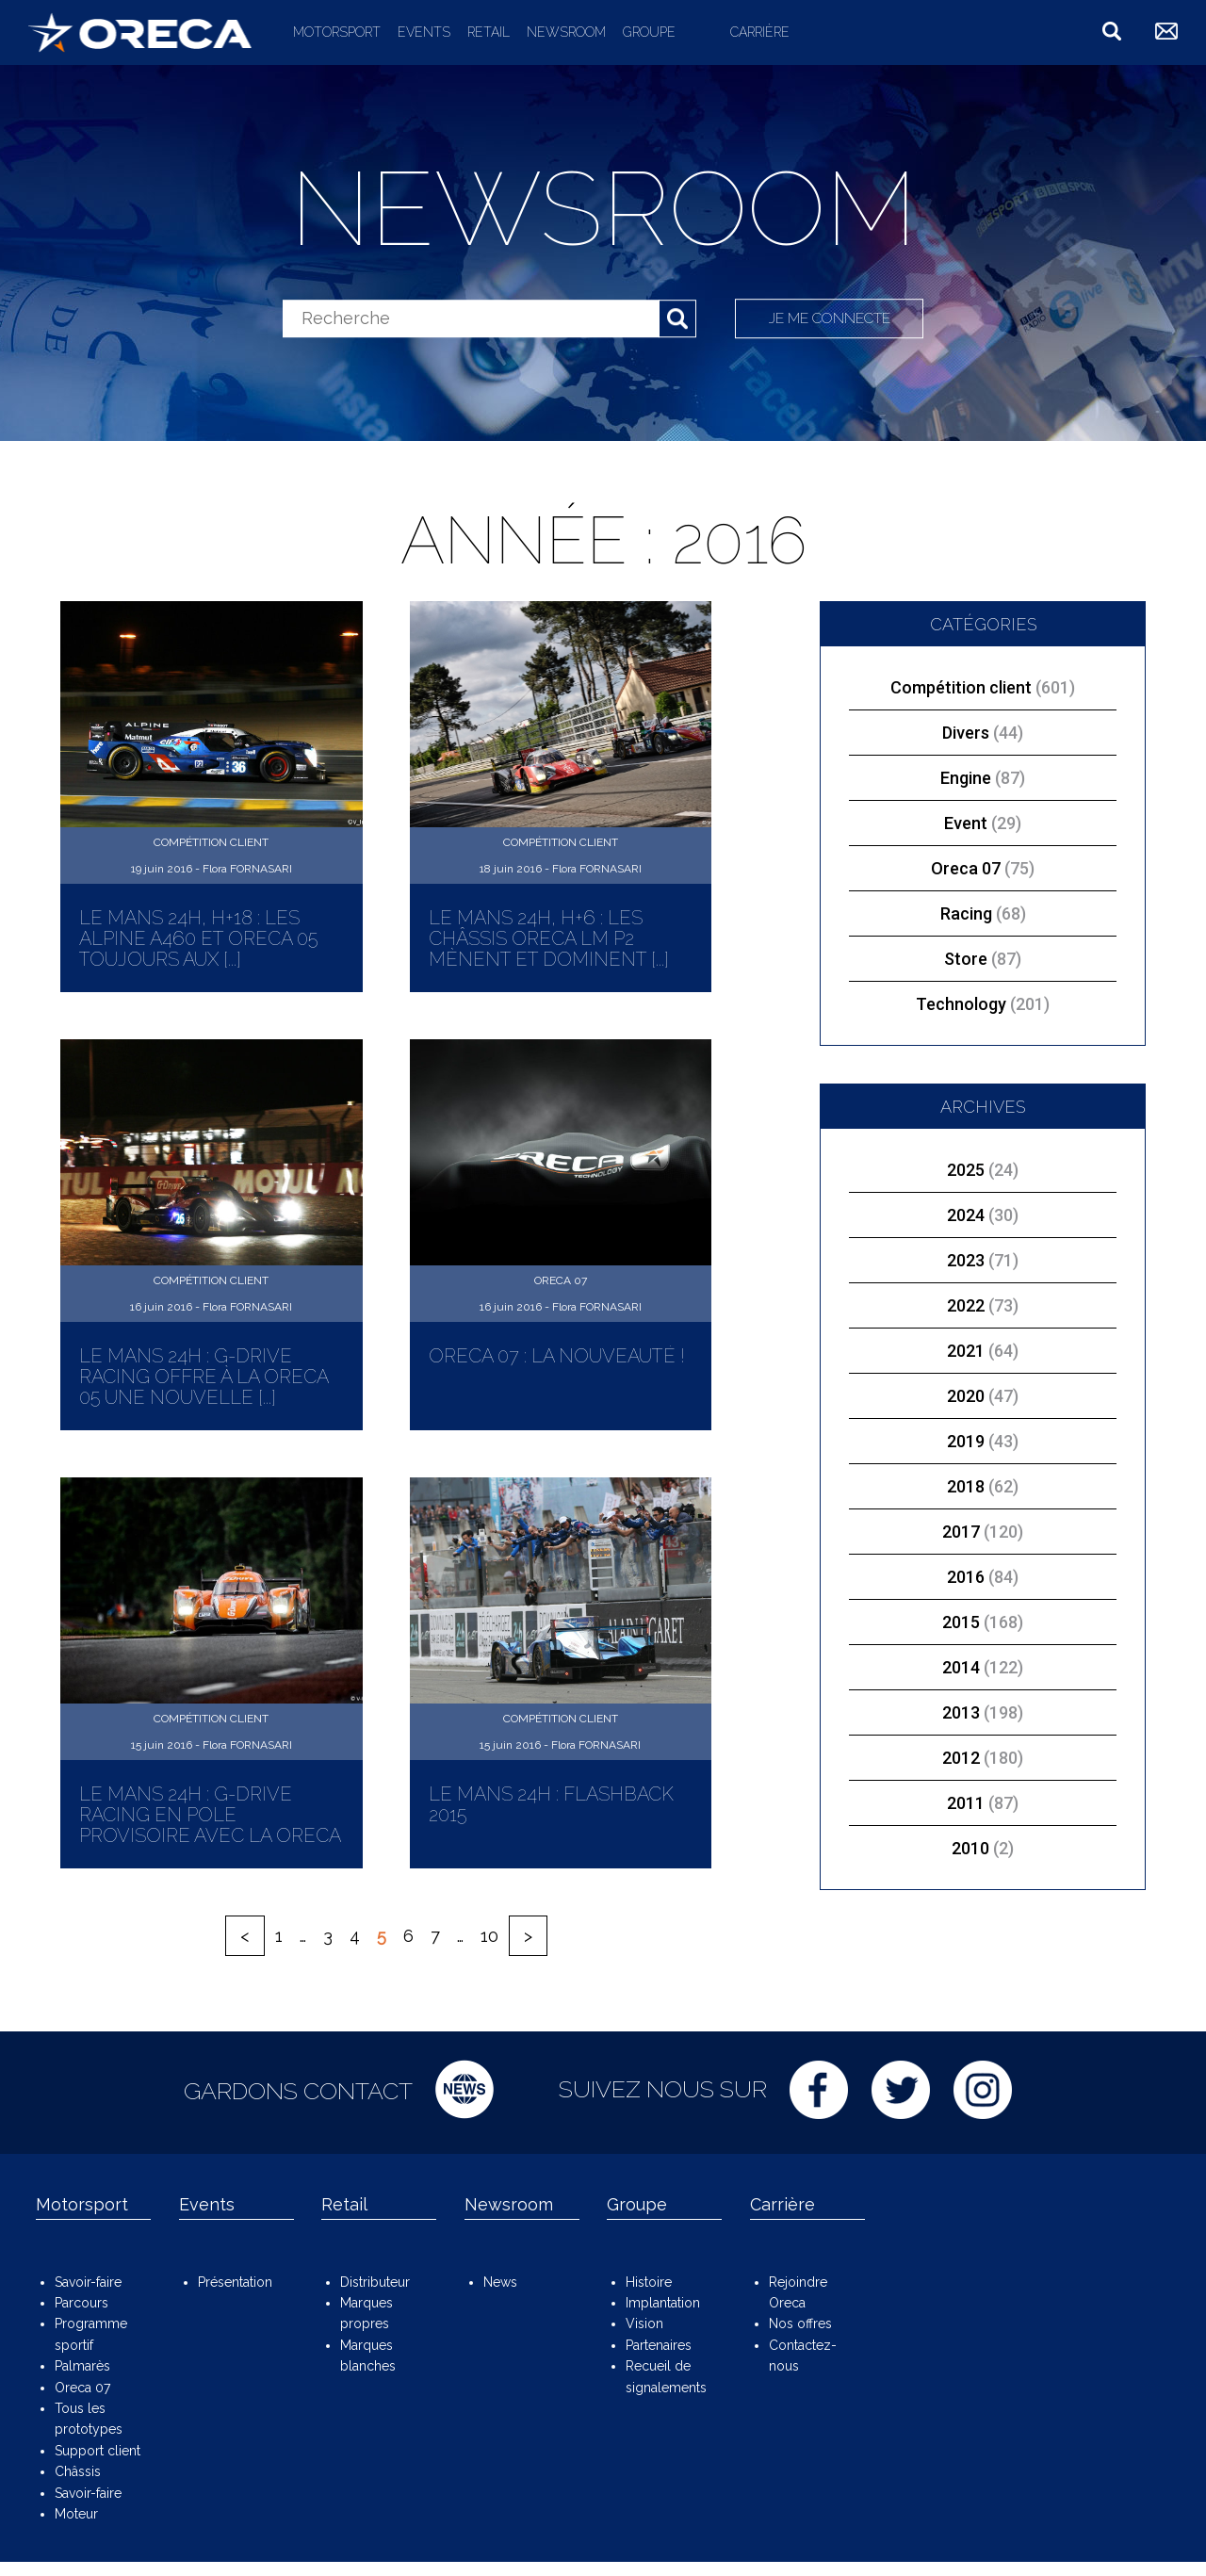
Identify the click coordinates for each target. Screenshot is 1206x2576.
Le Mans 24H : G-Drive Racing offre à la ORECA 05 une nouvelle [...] (203, 1377)
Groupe (649, 32)
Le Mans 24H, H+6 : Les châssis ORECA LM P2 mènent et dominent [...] (549, 938)
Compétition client (982, 687)
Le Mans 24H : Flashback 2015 (551, 1804)
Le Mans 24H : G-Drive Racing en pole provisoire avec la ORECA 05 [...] (209, 1825)
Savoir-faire (88, 2282)
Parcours (81, 2302)
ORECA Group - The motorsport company (140, 32)
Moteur (76, 2513)
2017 (961, 1531)
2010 (970, 1848)
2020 (966, 1396)
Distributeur (375, 2282)
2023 (966, 1260)
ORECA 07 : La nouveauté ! (557, 1356)
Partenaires (659, 2345)
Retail (488, 32)
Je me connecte (831, 318)
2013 (961, 1712)
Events (424, 32)
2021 (966, 1351)
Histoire (649, 2282)
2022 (966, 1305)
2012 (961, 1758)
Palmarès (82, 2365)
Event (982, 823)
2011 (966, 1803)
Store (982, 959)
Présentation (235, 2282)
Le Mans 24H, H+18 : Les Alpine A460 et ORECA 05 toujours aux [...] (198, 938)
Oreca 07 (983, 868)
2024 (966, 1215)
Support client (97, 2450)
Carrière (760, 32)
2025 (966, 1170)
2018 (966, 1486)
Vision (644, 2323)
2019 (966, 1441)
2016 (966, 1577)
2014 (961, 1667)
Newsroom (566, 32)
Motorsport (337, 32)
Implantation (663, 2302)
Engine (982, 778)
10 (489, 1936)
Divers (982, 732)
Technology (983, 1004)
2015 (961, 1622)
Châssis (78, 2471)
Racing (983, 913)
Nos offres (800, 2323)
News (500, 2282)
